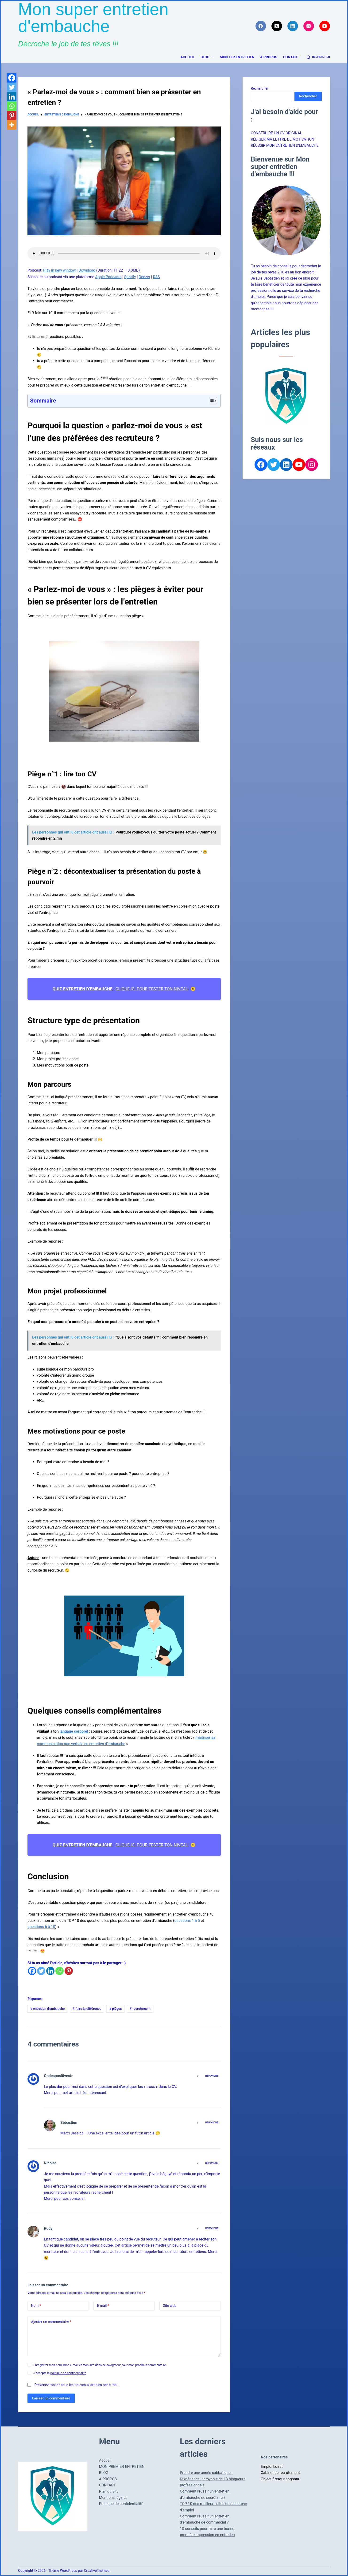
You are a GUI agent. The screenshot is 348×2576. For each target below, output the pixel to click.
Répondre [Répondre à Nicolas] (211, 2163)
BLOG (208, 57)
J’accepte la (59, 2373)
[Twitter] (41, 1971)
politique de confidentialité (68, 2373)
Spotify (130, 277)
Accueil (188, 57)
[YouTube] (324, 26)
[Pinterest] (69, 1971)
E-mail (103, 2306)
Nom (36, 2306)
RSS (156, 277)
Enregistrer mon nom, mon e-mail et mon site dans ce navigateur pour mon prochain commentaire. (99, 2365)
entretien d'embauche (47, 2009)
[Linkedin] (50, 1971)
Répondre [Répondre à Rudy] (211, 2228)
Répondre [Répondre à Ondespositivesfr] (211, 2075)
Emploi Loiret (272, 2466)
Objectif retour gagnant (280, 2479)
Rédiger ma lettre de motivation (282, 139)
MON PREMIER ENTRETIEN (122, 2466)
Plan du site (109, 2491)
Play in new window (59, 270)
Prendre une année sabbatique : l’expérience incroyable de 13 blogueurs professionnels (212, 2478)
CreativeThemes (96, 2570)
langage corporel (74, 1731)
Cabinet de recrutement (280, 2472)
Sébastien (68, 2122)
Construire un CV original (276, 133)
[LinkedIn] (292, 26)
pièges (115, 2009)
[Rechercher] (318, 57)
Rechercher (259, 88)
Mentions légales (113, 2497)
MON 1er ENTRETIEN (237, 57)
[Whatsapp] (59, 1971)
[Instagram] (308, 26)
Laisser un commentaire (51, 2398)
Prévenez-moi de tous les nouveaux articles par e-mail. (76, 2385)
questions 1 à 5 (187, 1920)
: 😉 (124, 989)
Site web (169, 2305)
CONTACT (291, 57)
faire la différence (87, 2009)
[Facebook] (260, 26)
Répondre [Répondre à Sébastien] (211, 2122)
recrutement (140, 2009)
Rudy (48, 2228)
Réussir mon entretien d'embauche (284, 145)
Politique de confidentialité (121, 2503)
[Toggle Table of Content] (210, 401)
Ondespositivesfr (58, 2076)
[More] (11, 125)
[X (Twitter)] (276, 26)
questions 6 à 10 (41, 1926)
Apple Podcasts (108, 277)
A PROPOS (268, 57)
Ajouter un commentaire (51, 2322)
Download (87, 270)
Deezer (144, 277)
